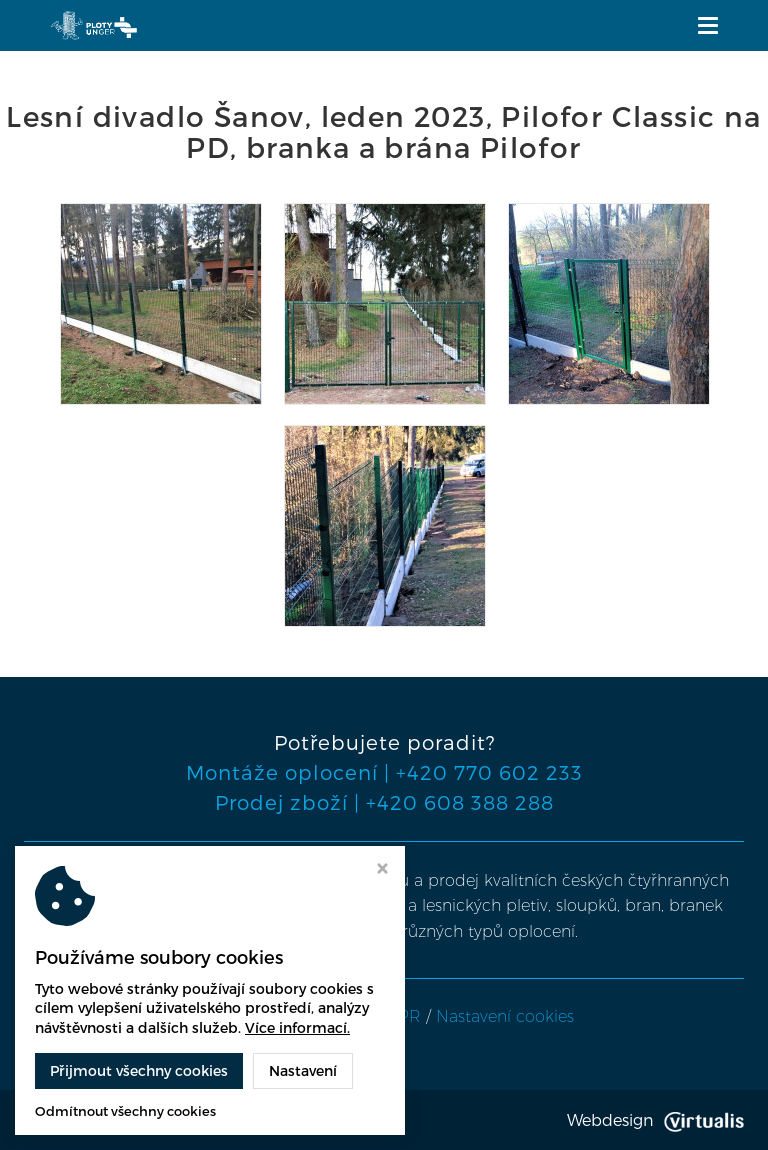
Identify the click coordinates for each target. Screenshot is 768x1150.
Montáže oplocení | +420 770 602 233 (384, 772)
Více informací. (297, 1027)
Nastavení (303, 1070)
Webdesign (655, 1119)
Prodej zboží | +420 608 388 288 (384, 802)
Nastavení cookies (505, 1016)
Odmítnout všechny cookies (125, 1111)
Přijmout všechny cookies (139, 1070)
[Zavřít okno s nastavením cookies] (382, 870)
